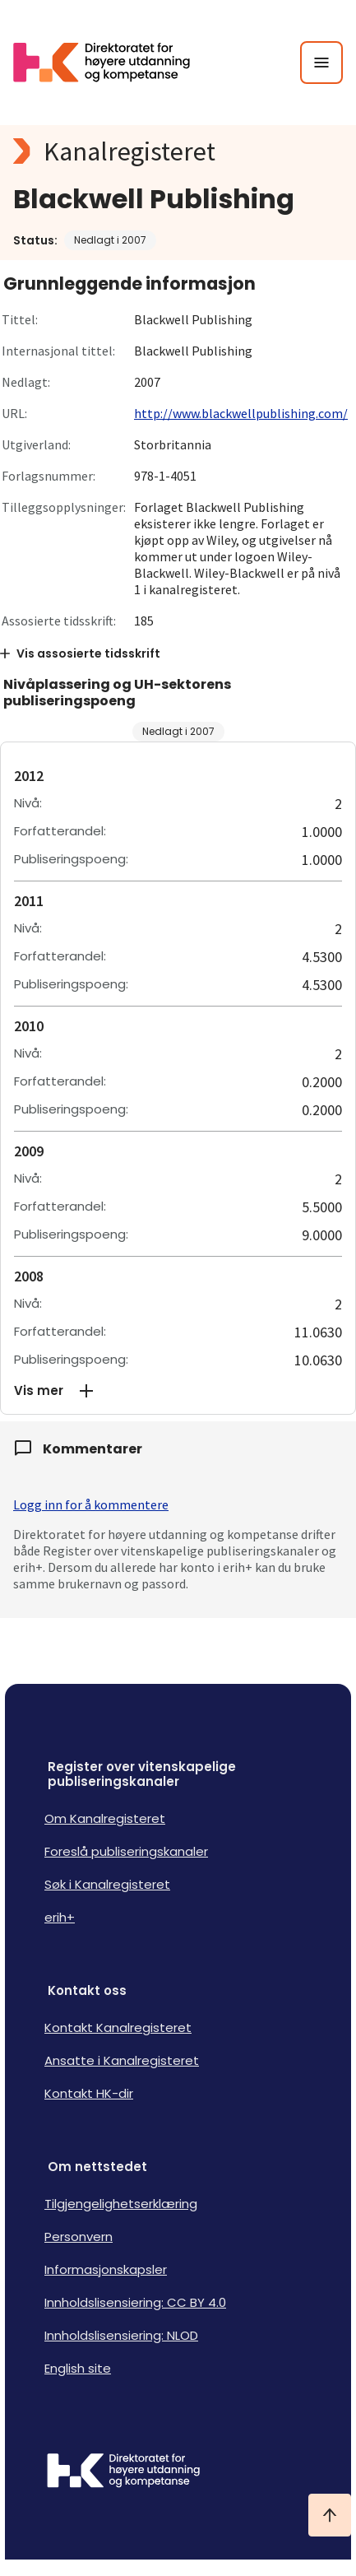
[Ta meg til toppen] (329, 2515)
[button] (178, 1391)
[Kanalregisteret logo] (178, 151)
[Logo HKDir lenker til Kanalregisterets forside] (111, 62)
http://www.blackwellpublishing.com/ (241, 413)
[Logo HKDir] (178, 2472)
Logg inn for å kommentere (91, 1504)
